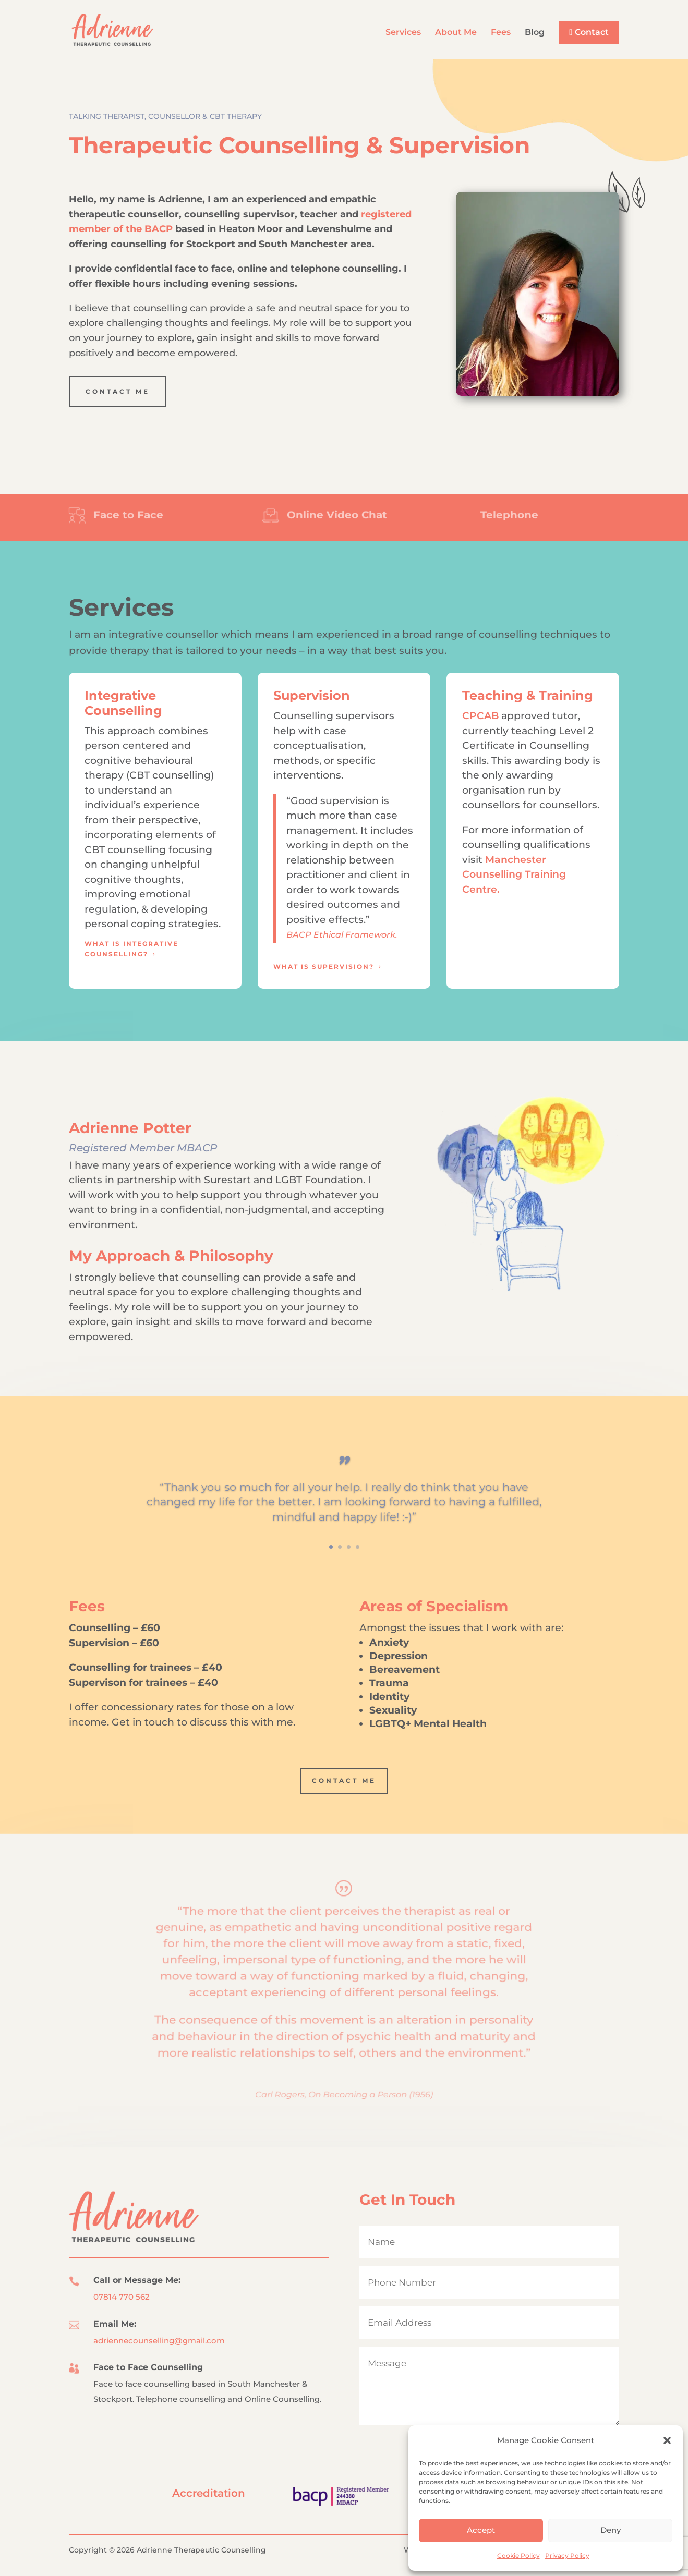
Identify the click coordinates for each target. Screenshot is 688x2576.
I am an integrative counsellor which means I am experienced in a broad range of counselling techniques (333, 634)
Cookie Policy (518, 2555)
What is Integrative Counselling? (131, 949)
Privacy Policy (567, 2555)
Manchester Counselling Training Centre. (514, 874)
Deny (610, 2530)
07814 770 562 (121, 2297)
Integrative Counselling (123, 703)
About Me (456, 33)
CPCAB (480, 716)
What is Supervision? (323, 966)
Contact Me (118, 391)
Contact (592, 32)
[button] (667, 2440)
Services (403, 33)
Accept (481, 2530)
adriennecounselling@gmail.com (159, 2341)
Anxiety (389, 1642)
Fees (501, 33)
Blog (535, 33)
